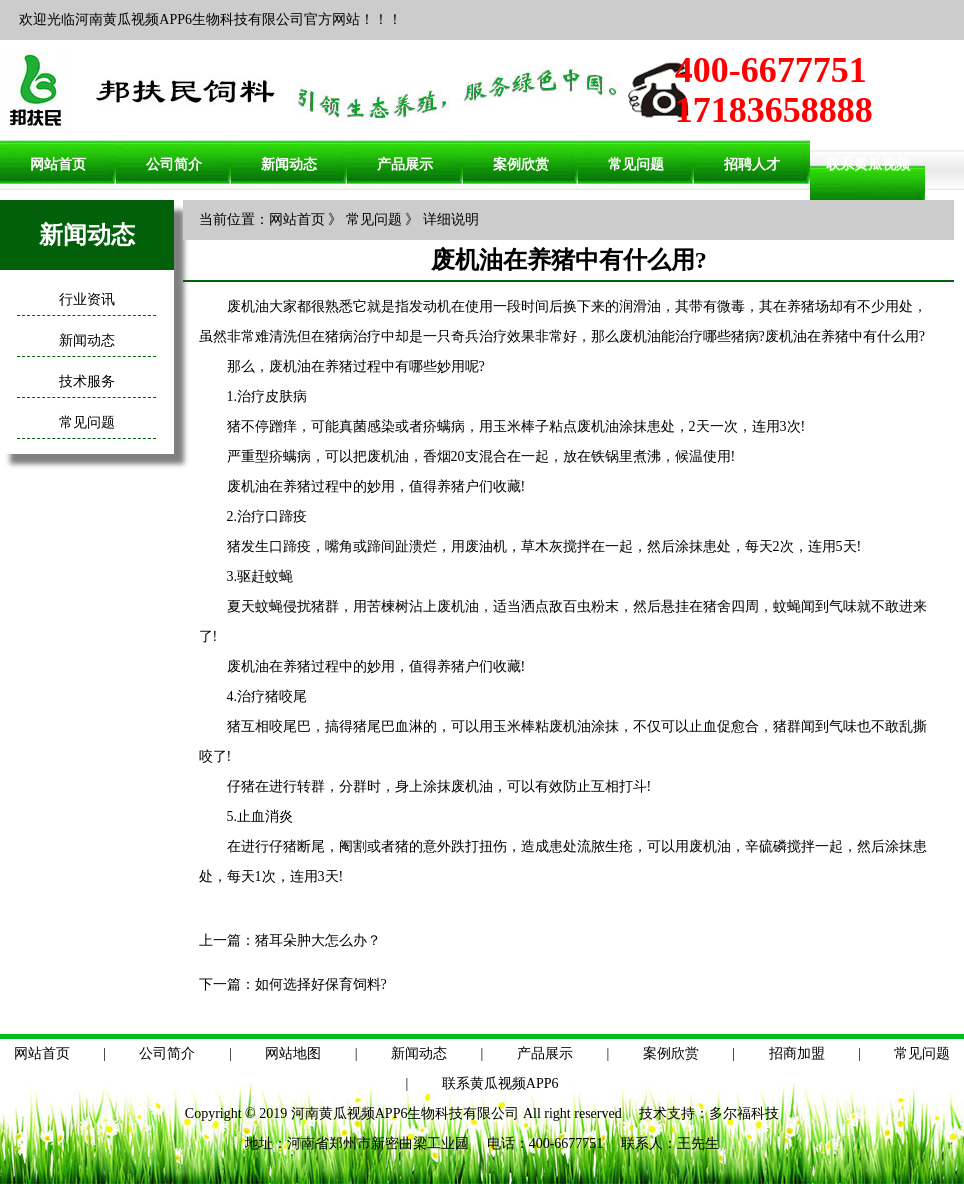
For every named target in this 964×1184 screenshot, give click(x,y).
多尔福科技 (744, 1113)
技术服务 (87, 381)
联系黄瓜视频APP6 (500, 1083)
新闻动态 (289, 164)
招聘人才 (752, 164)
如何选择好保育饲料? (321, 984)
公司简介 (174, 164)
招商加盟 (797, 1053)
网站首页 (58, 164)
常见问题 (636, 164)
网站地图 (293, 1053)
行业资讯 (87, 299)
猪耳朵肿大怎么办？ (318, 940)
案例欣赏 (521, 164)
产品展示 (405, 164)
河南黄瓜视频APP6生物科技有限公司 (405, 1113)
